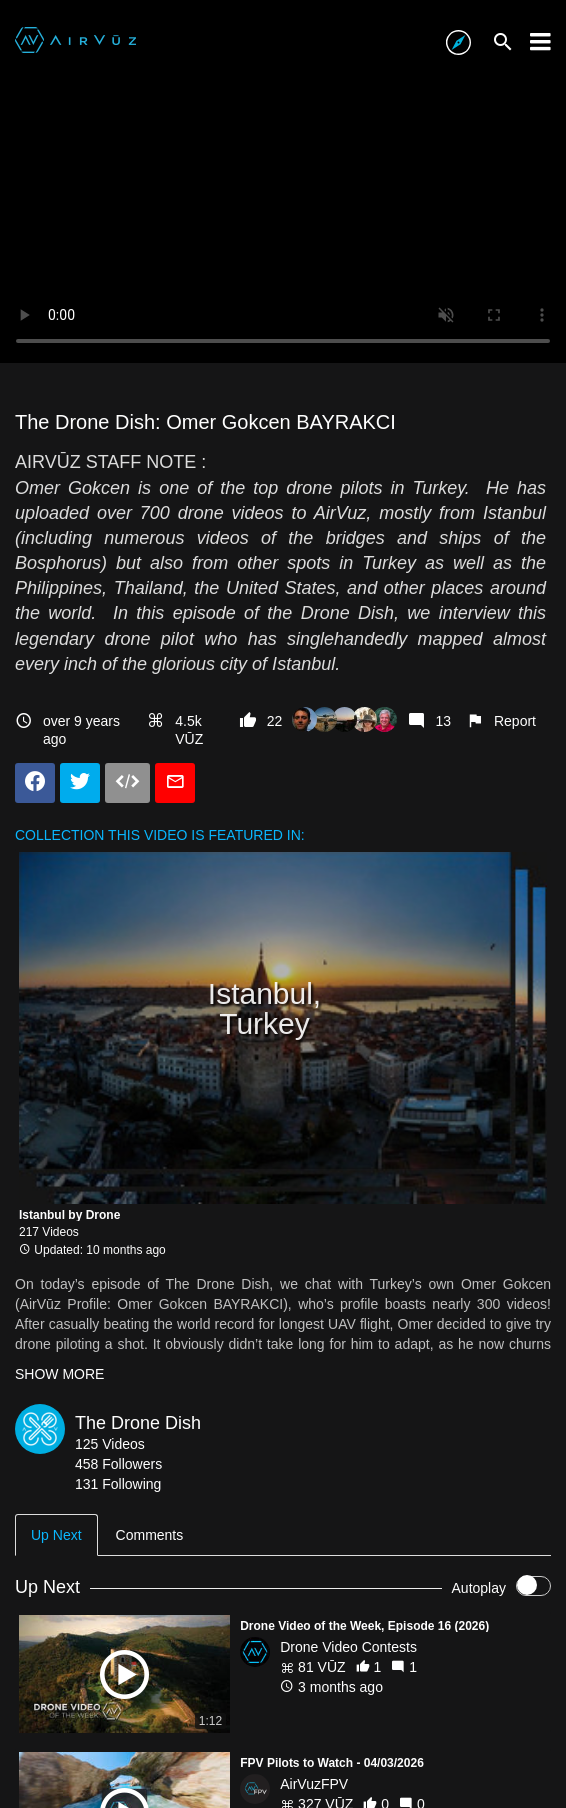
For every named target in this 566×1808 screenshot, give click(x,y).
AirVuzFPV (314, 1784)
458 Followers (118, 1464)
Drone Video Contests (348, 1647)
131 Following (118, 1484)
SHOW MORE (59, 1374)
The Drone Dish (138, 1423)
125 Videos (110, 1444)
